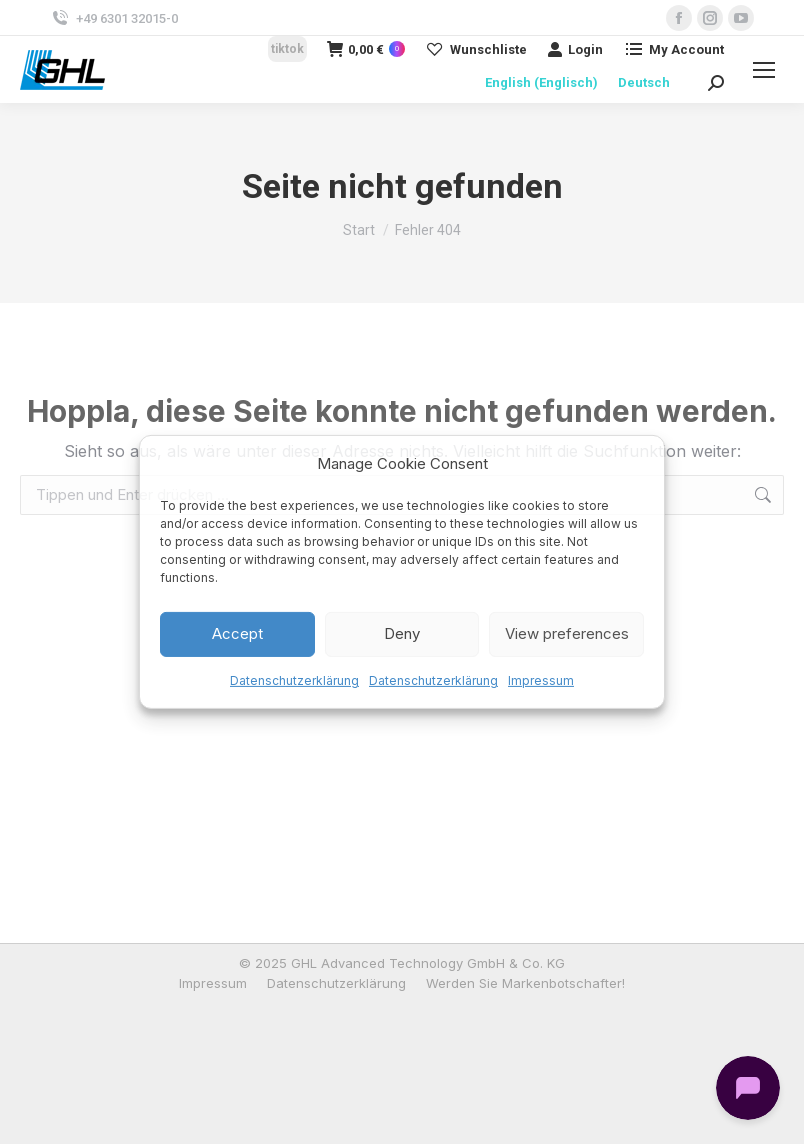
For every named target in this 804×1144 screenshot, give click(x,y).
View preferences (567, 633)
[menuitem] (541, 82)
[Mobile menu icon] (764, 70)
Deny (402, 633)
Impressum (541, 680)
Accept (237, 633)
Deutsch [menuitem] (644, 82)
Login (575, 49)
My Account (673, 49)
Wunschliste (476, 49)
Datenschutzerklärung (294, 680)
